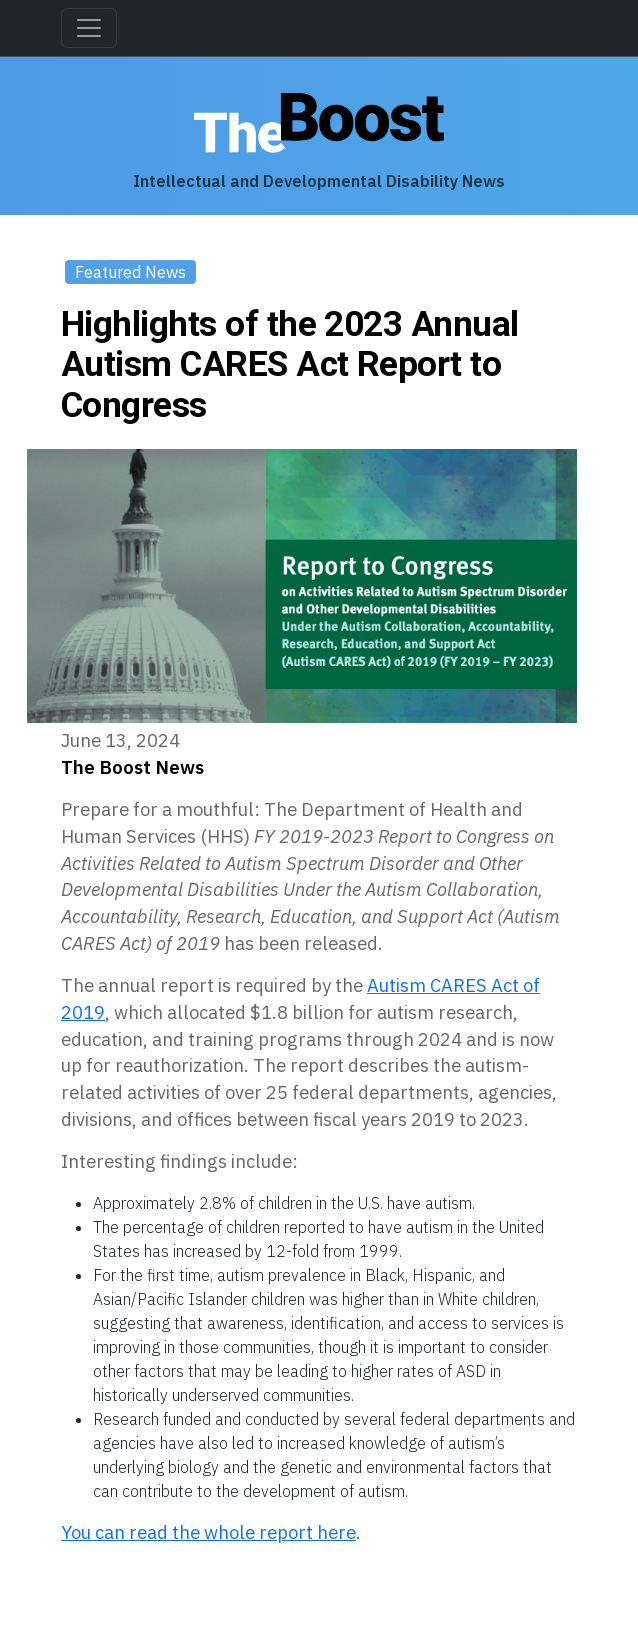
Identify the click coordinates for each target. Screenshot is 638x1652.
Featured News (130, 272)
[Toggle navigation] (89, 28)
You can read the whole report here (208, 1532)
